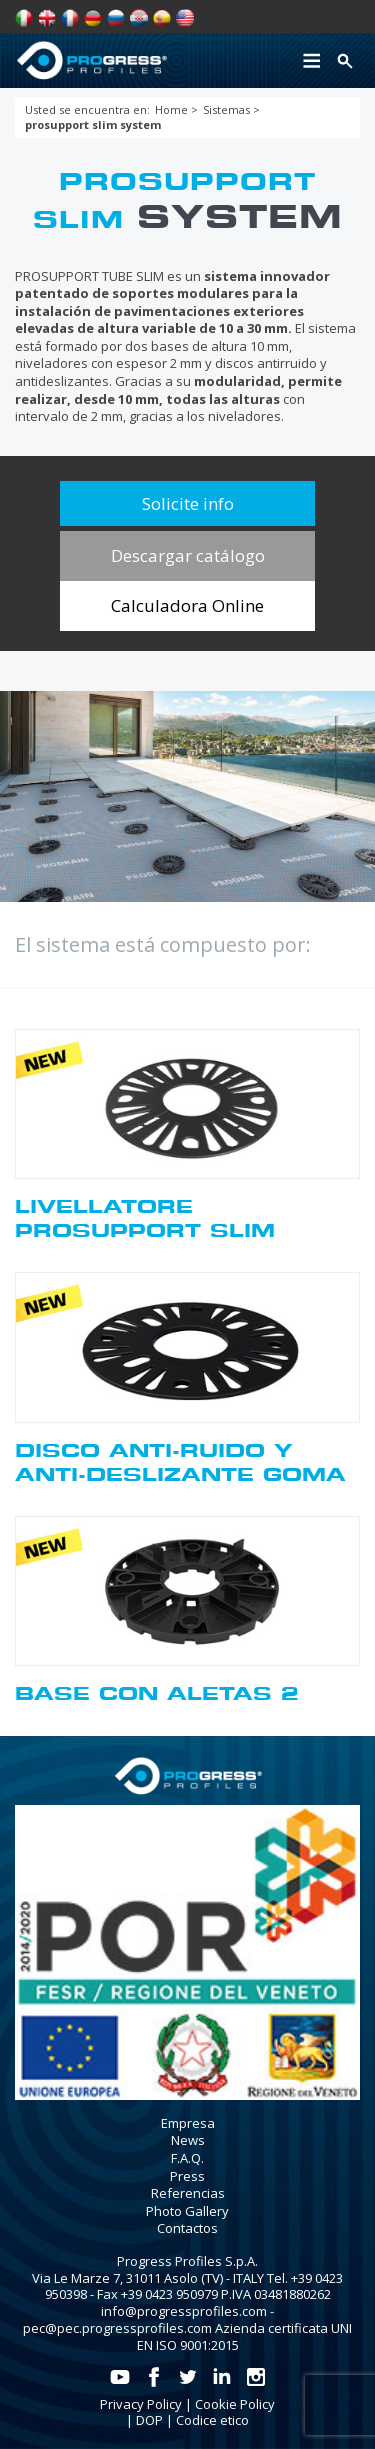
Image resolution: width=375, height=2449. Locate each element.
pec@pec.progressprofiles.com (117, 2328)
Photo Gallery (187, 2211)
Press (187, 2176)
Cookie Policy (235, 2404)
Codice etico (212, 2420)
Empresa (188, 2123)
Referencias (188, 2193)
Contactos (187, 2228)
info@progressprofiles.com (184, 2311)
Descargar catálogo (188, 555)
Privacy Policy (141, 2404)
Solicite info (188, 503)
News (188, 2140)
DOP (149, 2420)
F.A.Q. (187, 2158)
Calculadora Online (187, 605)
